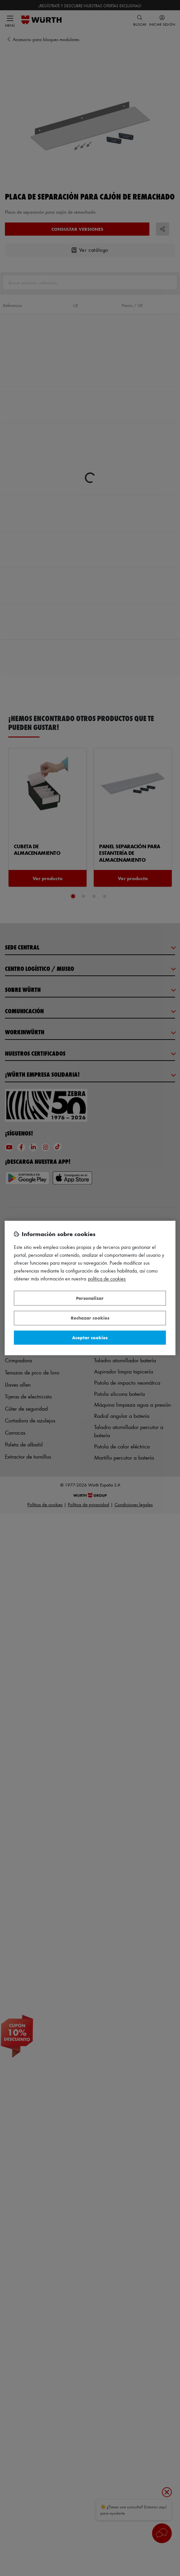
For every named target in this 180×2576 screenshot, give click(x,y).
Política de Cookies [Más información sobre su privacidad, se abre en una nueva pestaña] (107, 1279)
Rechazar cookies (90, 1318)
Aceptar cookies (90, 1337)
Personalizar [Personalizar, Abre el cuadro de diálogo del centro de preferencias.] (90, 1298)
